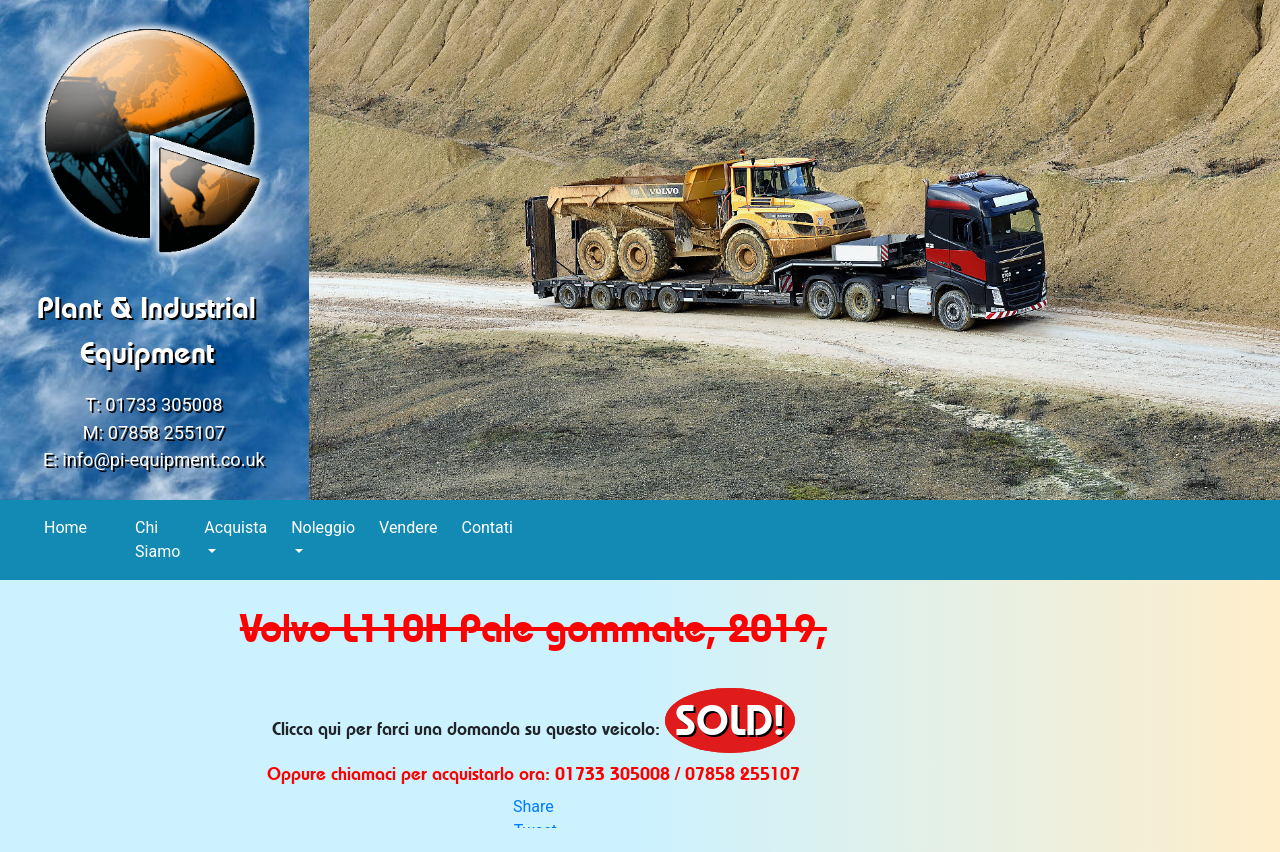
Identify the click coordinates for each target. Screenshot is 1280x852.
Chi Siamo (158, 539)
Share (533, 806)
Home (66, 526)
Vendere (408, 526)
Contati (487, 526)
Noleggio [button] (323, 527)
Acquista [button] (235, 527)
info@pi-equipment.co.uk (163, 459)
